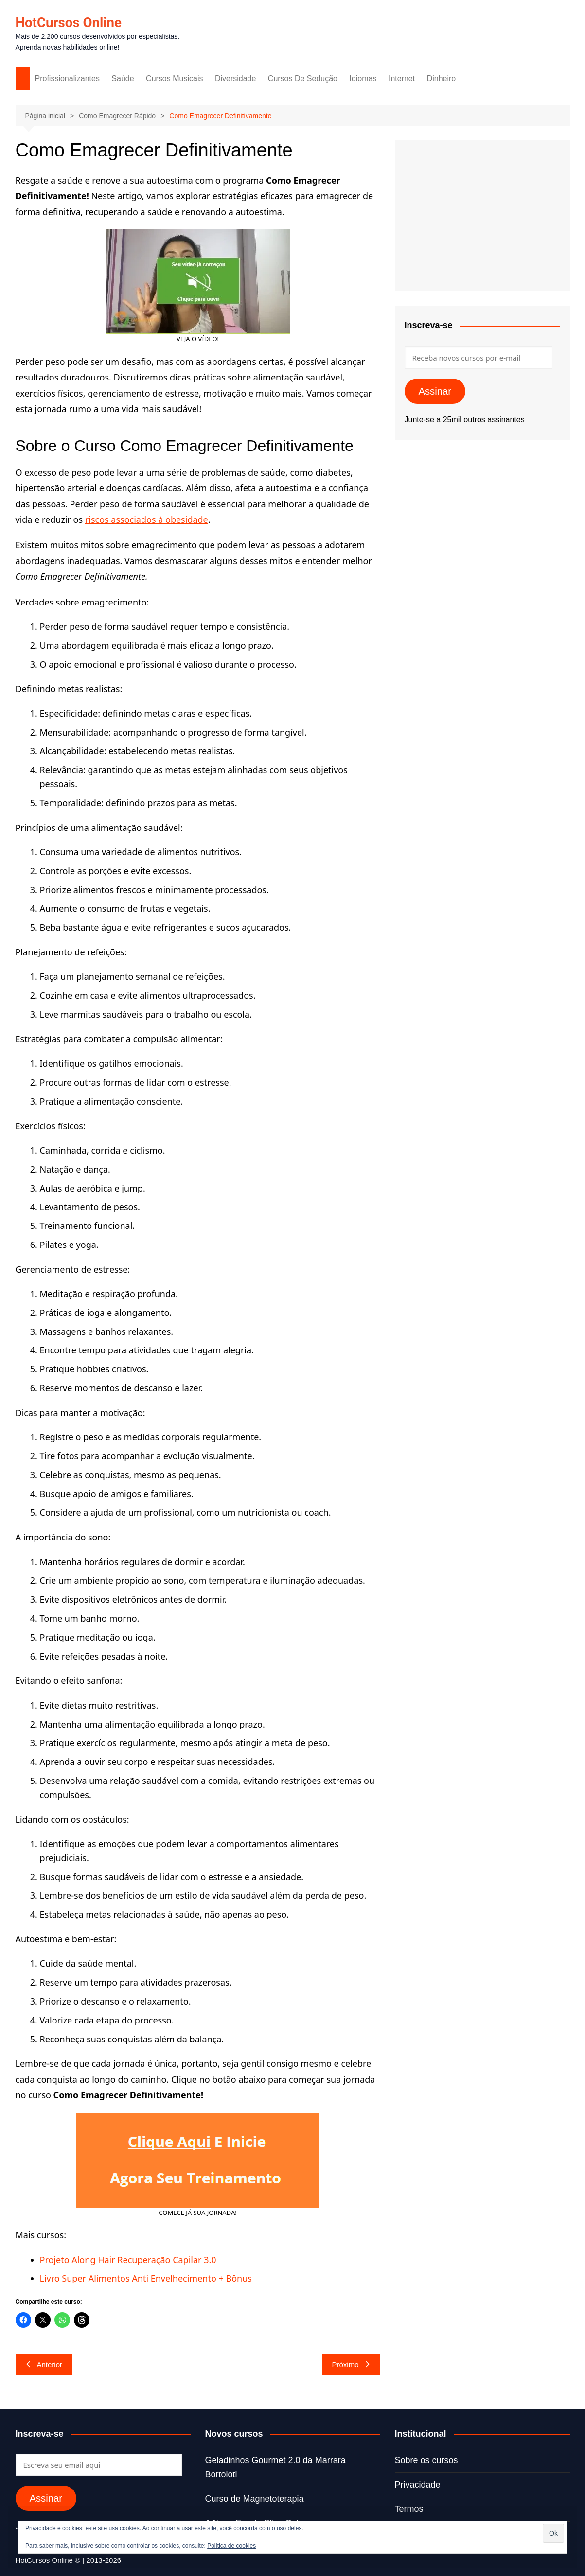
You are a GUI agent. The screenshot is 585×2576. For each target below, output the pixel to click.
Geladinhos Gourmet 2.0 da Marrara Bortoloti (275, 2467)
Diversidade (235, 78)
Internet (402, 78)
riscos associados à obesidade (146, 519)
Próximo (351, 2364)
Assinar (434, 391)
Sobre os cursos (426, 2460)
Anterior (44, 2364)
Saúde (122, 78)
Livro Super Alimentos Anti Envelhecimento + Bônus (146, 2278)
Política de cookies (231, 2545)
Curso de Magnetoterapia (254, 2499)
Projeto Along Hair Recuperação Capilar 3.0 (128, 2259)
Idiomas (362, 78)
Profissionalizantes (67, 78)
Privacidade (418, 2485)
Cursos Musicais (174, 78)
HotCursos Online (69, 23)
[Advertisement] (482, 216)
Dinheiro (441, 78)
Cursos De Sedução (302, 78)
